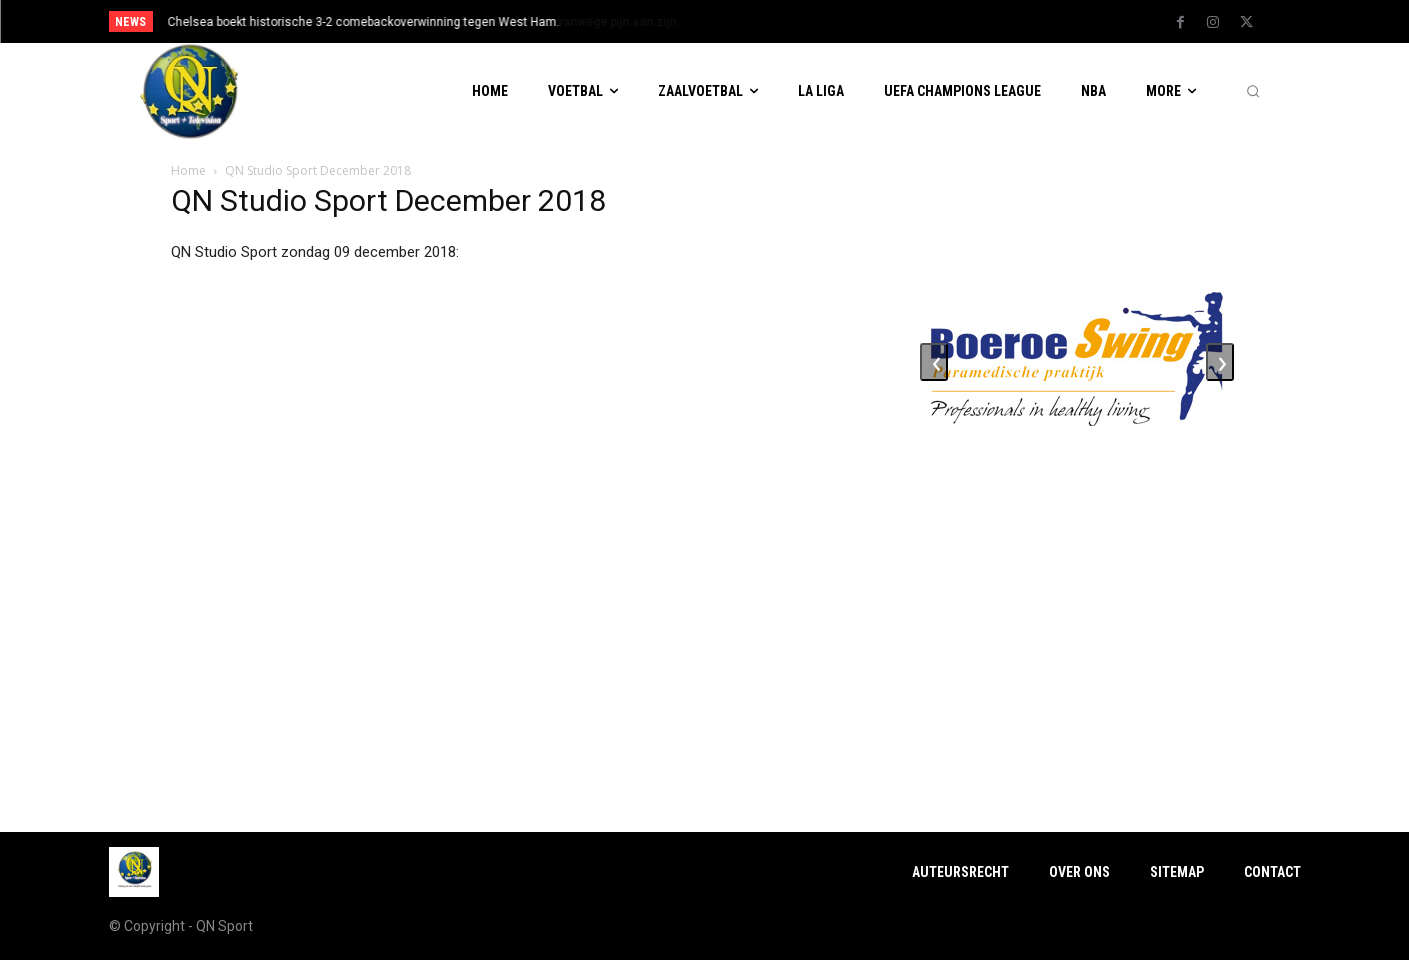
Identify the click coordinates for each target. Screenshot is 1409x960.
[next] (771, 21)
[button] (1253, 92)
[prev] (739, 21)
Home (188, 170)
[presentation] (934, 362)
